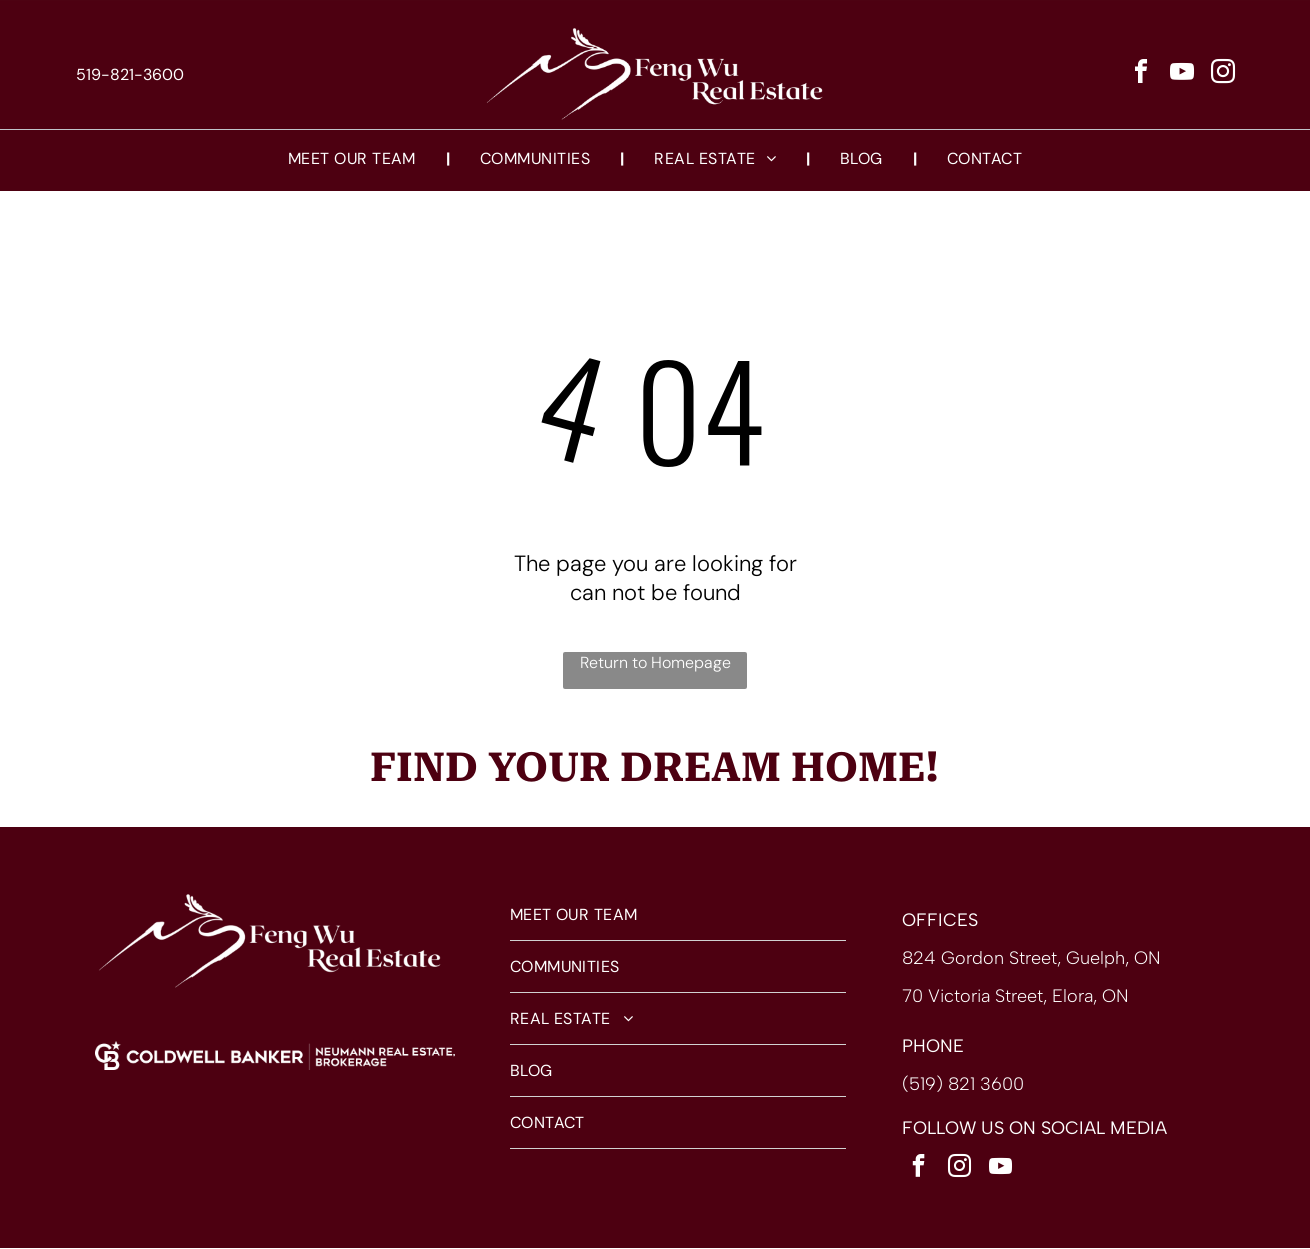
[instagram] (1223, 75)
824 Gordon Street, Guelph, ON (1031, 959)
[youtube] (1182, 75)
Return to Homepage (655, 663)
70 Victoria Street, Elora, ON (1015, 997)
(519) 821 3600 (963, 1085)
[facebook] (1141, 75)
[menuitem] (354, 159)
